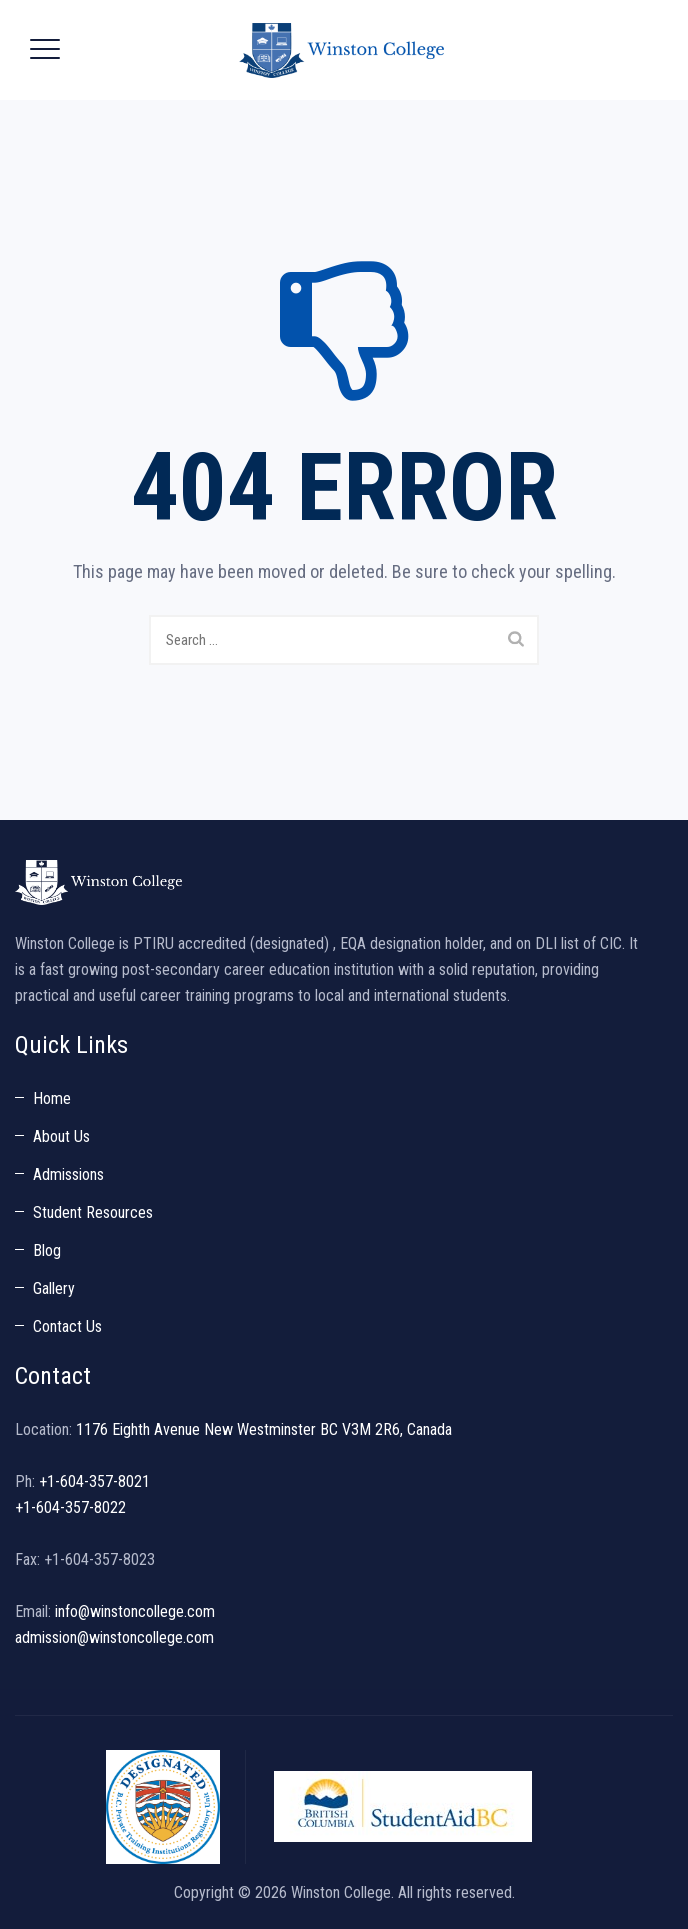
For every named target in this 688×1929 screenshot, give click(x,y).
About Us (61, 1136)
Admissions (68, 1174)
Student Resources (93, 1212)
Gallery (54, 1288)
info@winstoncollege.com (135, 1611)
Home (52, 1098)
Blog (47, 1250)
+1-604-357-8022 (70, 1507)
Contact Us (67, 1326)
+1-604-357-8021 (94, 1481)
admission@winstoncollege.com (114, 1637)
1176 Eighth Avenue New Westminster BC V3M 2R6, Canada (264, 1429)
